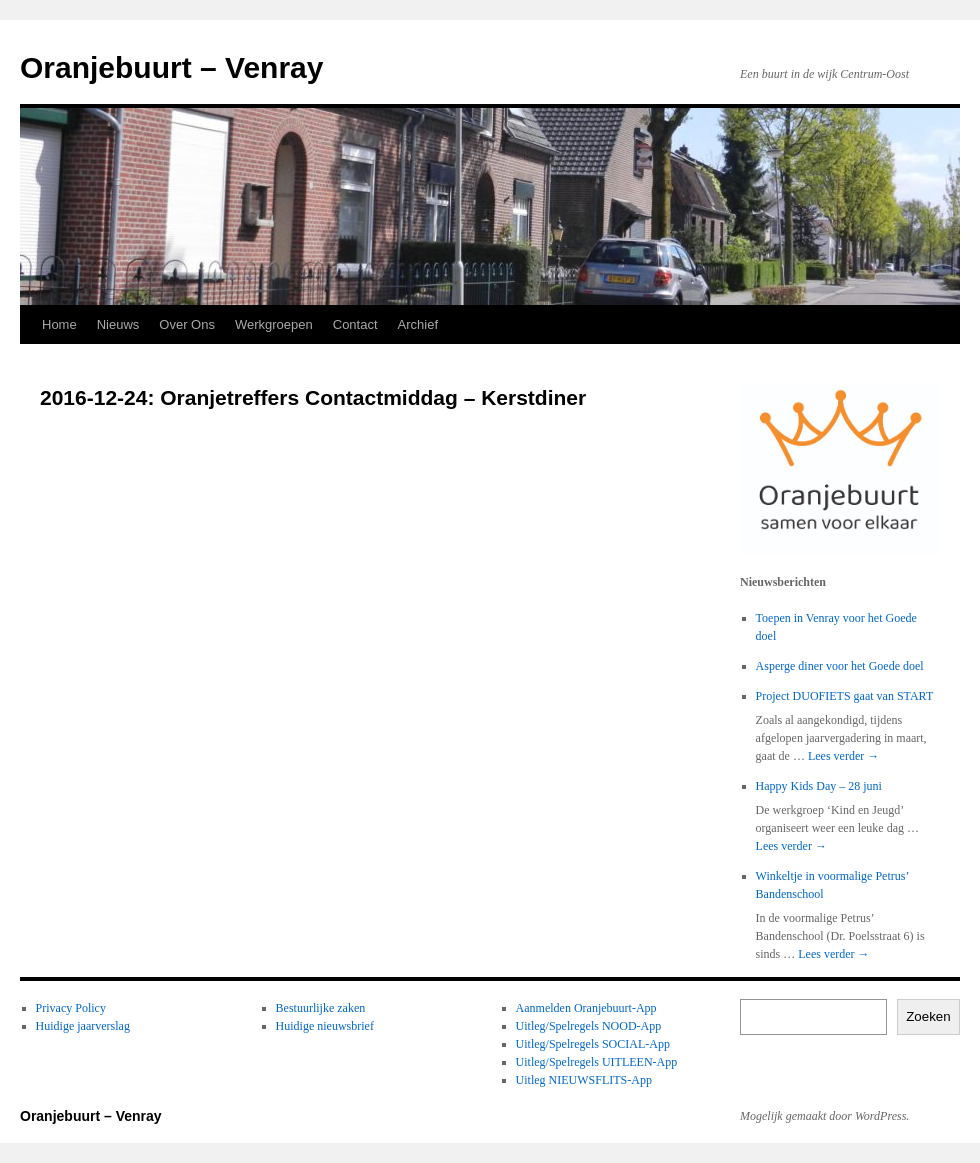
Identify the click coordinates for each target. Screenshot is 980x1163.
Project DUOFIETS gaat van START (845, 696)
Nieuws (118, 324)
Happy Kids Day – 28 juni (819, 786)
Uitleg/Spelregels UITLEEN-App (597, 1062)
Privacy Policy (71, 1008)
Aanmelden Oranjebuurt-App (586, 1008)
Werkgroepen (274, 324)
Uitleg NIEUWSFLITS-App (584, 1080)
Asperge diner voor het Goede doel (840, 666)
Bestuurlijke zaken (321, 1008)
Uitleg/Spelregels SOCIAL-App (593, 1044)
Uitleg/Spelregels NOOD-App (589, 1026)
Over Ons (187, 324)
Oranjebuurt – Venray (171, 67)
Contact (355, 324)
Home (59, 324)
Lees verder (843, 756)
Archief (418, 324)
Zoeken (928, 1016)
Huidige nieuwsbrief (325, 1026)
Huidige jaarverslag (83, 1026)
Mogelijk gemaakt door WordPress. (824, 1116)
